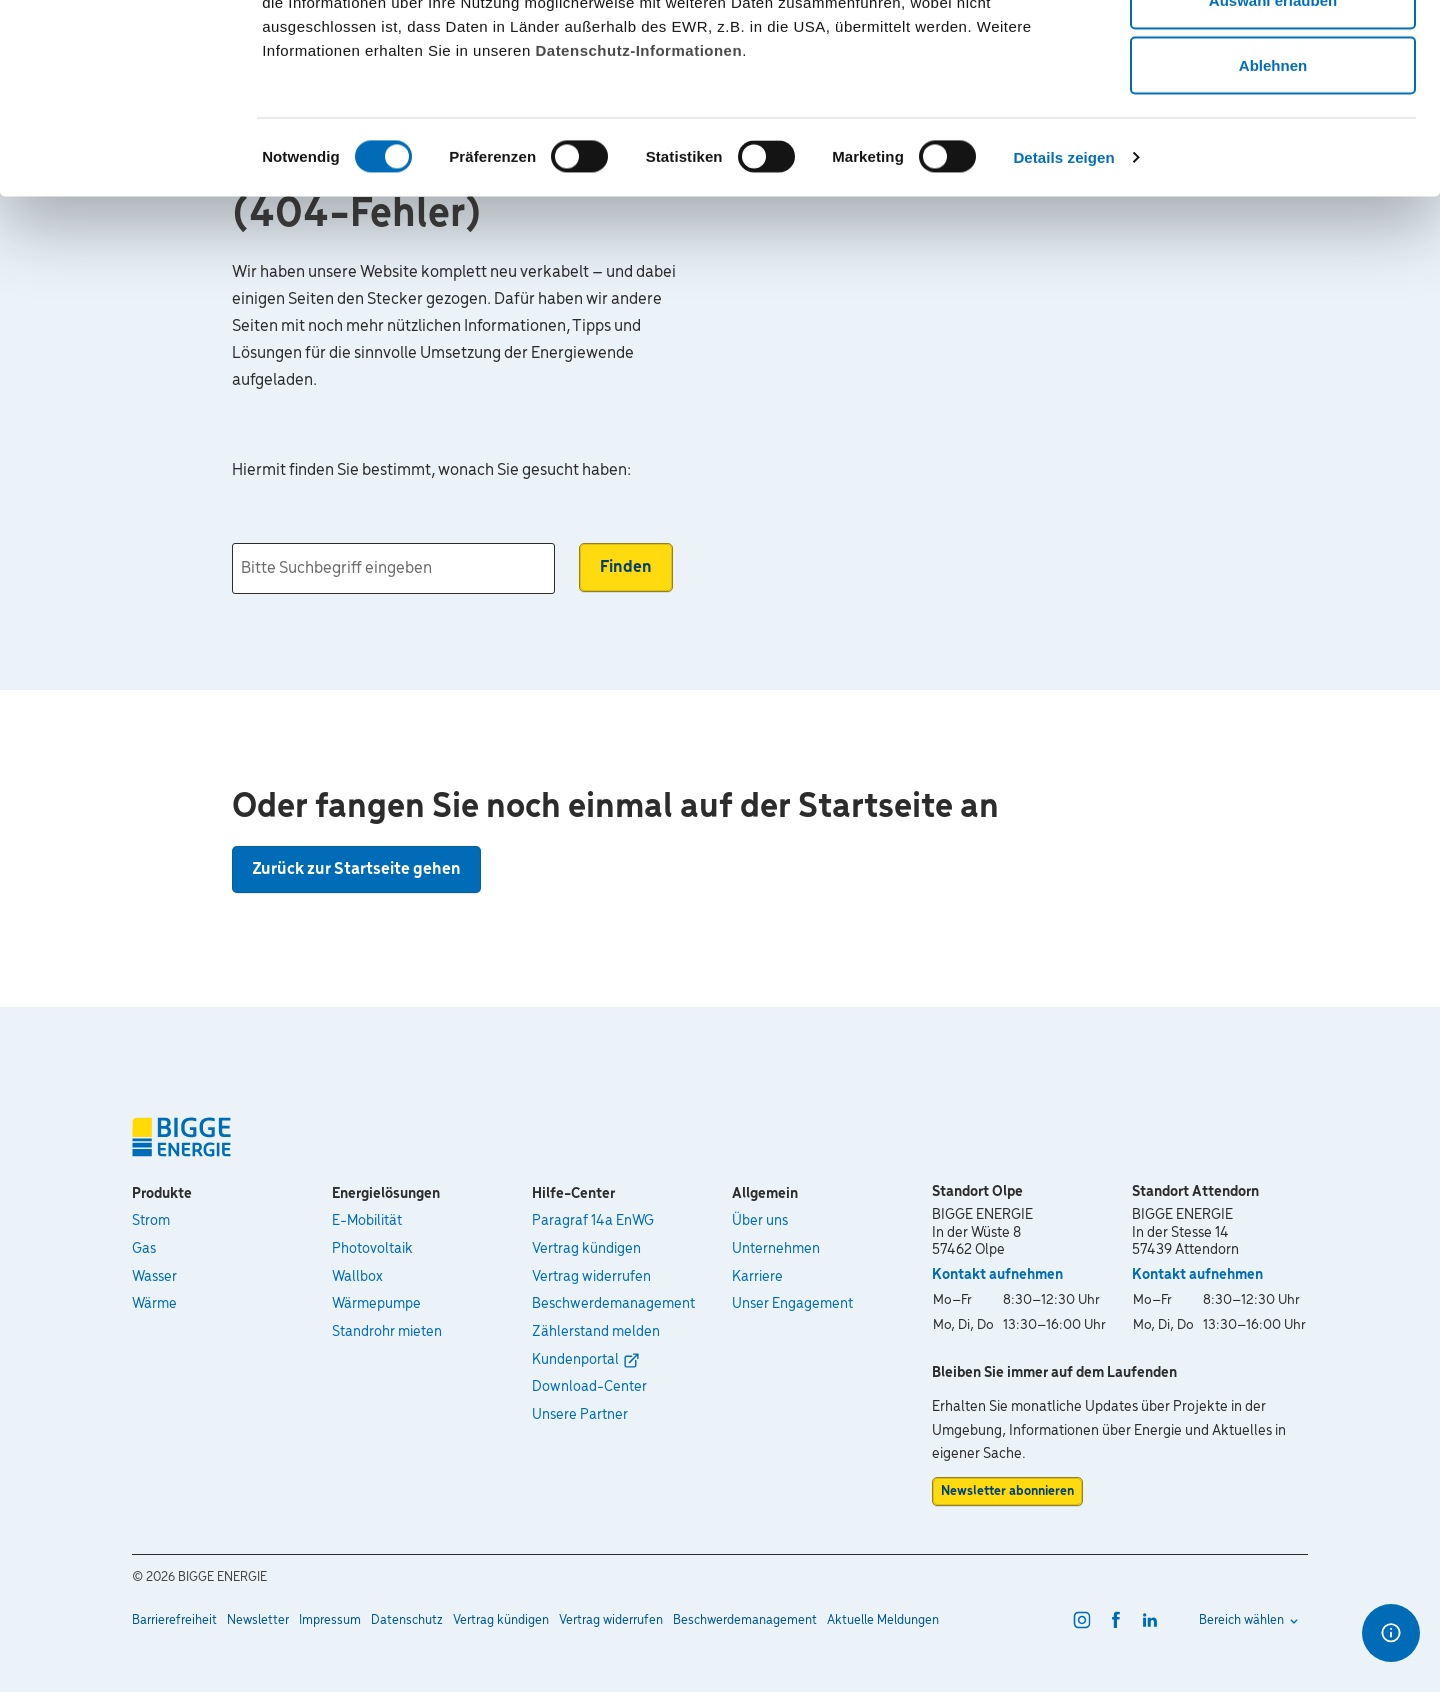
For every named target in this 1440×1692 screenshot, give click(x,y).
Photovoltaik (372, 1249)
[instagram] (1082, 1620)
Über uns (760, 1221)
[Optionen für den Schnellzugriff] (1391, 1633)
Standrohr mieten (387, 1332)
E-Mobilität (367, 1221)
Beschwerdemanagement (613, 1304)
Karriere (757, 1277)
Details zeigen (1063, 275)
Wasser (154, 1277)
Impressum (330, 1620)
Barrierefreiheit (174, 1620)
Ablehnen (1273, 183)
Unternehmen (776, 1249)
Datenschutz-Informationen (638, 168)
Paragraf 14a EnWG (593, 1221)
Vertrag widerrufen (591, 1277)
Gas (144, 1249)
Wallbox (357, 1277)
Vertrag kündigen (586, 1249)
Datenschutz (407, 1620)
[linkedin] (1150, 1620)
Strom (151, 1221)
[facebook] (1116, 1620)
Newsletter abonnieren (1007, 1491)
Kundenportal (575, 1360)
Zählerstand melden (596, 1332)
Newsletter (258, 1620)
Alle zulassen (1272, 52)
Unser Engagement (792, 1304)
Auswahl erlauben (1273, 118)
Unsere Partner (580, 1415)
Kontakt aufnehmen (997, 1275)
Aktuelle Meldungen (883, 1620)
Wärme (154, 1304)
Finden (626, 567)
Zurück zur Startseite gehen (356, 869)
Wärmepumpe (376, 1304)
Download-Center (589, 1387)
